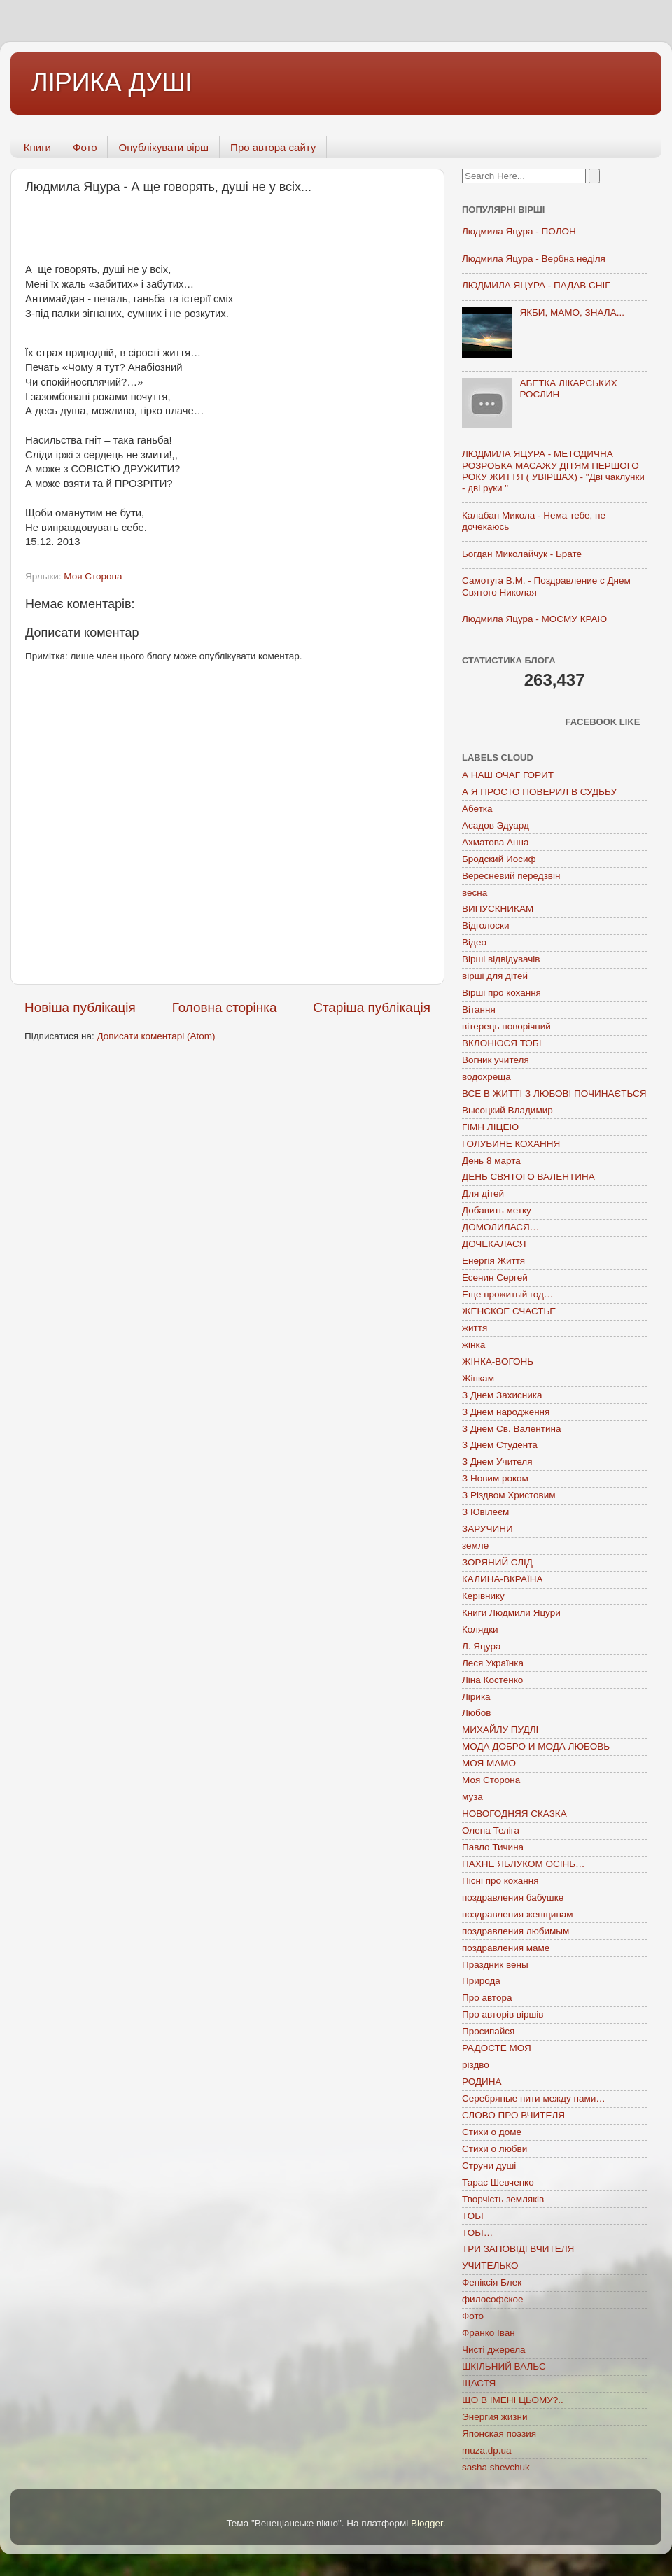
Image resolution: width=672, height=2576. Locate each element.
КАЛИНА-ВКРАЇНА (502, 1579)
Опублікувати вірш (163, 147)
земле (475, 1545)
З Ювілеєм (485, 1512)
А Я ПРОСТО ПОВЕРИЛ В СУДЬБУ (539, 792)
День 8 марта (491, 1160)
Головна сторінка (224, 1007)
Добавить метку (496, 1210)
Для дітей (483, 1193)
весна (474, 892)
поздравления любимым (515, 1931)
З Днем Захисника (502, 1395)
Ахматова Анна (495, 842)
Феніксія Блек (492, 2282)
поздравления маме (506, 1948)
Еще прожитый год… (507, 1294)
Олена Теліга (490, 1830)
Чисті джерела (494, 2349)
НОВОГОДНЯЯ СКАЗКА (514, 1813)
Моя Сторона (93, 576)
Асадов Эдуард (495, 825)
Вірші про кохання (501, 992)
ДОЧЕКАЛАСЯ (494, 1244)
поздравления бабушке (513, 1897)
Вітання (479, 1009)
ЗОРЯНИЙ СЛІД (497, 1562)
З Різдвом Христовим (509, 1495)
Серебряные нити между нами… (534, 2098)
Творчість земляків (503, 2199)
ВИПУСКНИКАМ (497, 908)
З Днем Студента (500, 1445)
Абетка (477, 808)
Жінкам (478, 1378)
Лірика (476, 1696)
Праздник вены (495, 1964)
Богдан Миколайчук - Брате (522, 554)
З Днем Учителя (497, 1461)
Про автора (487, 1997)
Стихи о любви (494, 2149)
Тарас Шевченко (498, 2182)
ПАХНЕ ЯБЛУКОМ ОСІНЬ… (523, 1864)
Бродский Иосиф (499, 859)
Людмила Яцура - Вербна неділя (534, 258)
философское (493, 2299)
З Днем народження (506, 1412)
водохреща (486, 1076)
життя (474, 1328)
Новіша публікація (80, 1007)
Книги (37, 147)
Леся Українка (493, 1663)
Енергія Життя (493, 1260)
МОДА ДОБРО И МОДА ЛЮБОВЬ (536, 1746)
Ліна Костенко (492, 1680)
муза (472, 1797)
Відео (474, 942)
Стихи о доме (492, 2132)
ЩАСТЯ (479, 2383)
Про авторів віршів (503, 2014)
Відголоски (485, 925)
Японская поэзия (499, 2433)
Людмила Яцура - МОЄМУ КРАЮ (534, 619)
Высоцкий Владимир (507, 1110)
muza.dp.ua (487, 2450)
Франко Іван (488, 2333)
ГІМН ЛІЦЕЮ (490, 1127)
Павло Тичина (493, 1847)
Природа (481, 1981)
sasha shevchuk (496, 2467)
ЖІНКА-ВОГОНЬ (497, 1361)
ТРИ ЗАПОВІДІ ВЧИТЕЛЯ (518, 2249)
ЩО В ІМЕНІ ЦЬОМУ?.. (513, 2400)
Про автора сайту (273, 147)
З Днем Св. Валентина (511, 1428)
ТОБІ (473, 2216)
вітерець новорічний (506, 1026)
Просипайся (488, 2031)
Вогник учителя (495, 1060)
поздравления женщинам (517, 1914)
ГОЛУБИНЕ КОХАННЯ (511, 1144)
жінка (473, 1344)
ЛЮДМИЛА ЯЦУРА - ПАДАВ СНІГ (536, 285)
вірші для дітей (495, 976)
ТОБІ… (477, 2232)
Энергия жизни (494, 2417)
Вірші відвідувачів (501, 959)
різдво (475, 2065)
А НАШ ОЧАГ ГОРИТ (508, 775)
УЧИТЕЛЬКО (490, 2265)
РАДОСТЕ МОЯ (496, 2048)
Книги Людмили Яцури (511, 1612)
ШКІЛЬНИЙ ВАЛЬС (504, 2366)
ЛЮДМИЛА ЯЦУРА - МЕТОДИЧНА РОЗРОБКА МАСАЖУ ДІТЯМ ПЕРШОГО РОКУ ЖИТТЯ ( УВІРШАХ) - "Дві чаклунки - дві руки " (553, 471)
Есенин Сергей (495, 1277)
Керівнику (483, 1596)
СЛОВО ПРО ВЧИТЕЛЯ (513, 2115)
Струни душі (489, 2165)
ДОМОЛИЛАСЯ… (500, 1227)
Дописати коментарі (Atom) (156, 1036)
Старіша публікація (371, 1007)
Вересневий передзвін (511, 876)
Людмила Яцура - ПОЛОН (519, 231)
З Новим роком (495, 1478)
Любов (476, 1713)
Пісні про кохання (500, 1880)
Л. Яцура (481, 1646)
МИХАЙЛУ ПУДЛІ (500, 1729)
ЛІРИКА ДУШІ (111, 82)
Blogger (427, 2523)
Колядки (480, 1629)
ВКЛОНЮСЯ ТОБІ (501, 1043)
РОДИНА (482, 2081)
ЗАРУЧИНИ (487, 1528)
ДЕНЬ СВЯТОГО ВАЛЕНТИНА (528, 1176)
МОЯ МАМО (489, 1763)
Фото (85, 147)
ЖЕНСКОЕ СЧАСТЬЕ (509, 1311)
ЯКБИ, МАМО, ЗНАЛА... (571, 312)
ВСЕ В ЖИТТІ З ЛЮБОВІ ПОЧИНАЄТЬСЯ (554, 1093)
